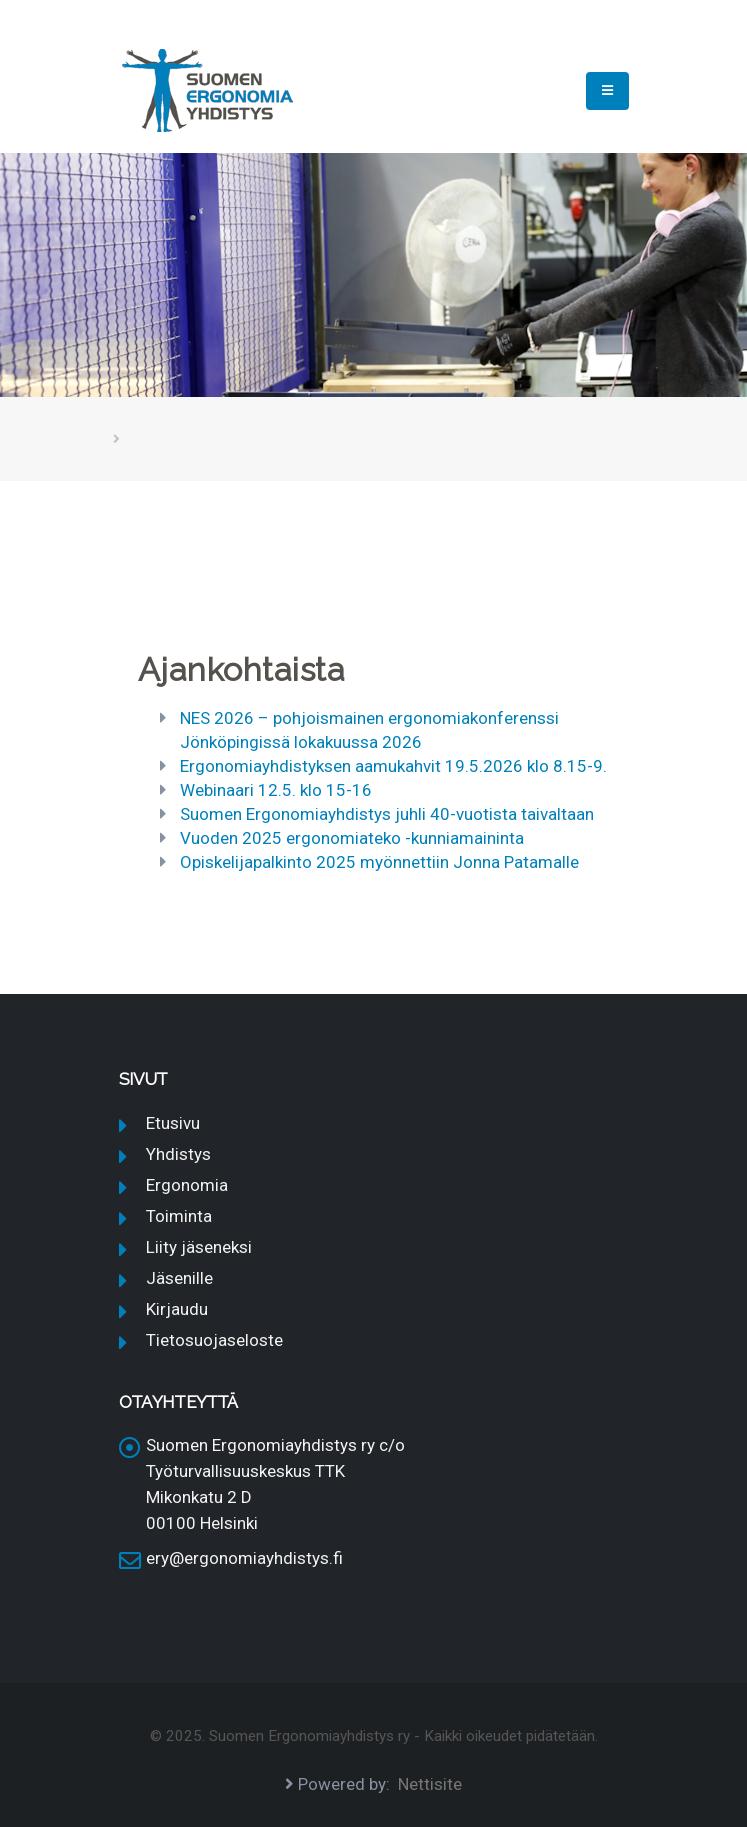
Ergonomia (187, 1185)
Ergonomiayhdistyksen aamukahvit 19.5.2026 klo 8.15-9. (393, 766)
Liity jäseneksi (199, 1247)
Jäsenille (179, 1278)
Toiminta (179, 1216)
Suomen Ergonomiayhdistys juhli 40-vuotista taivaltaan (387, 814)
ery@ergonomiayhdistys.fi (244, 1558)
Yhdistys (178, 1154)
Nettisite (430, 1784)
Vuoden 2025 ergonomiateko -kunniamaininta (352, 838)
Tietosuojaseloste (214, 1340)
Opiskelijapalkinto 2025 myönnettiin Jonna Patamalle (379, 862)
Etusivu (173, 1123)
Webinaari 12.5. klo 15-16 (276, 790)
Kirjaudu (177, 1309)
